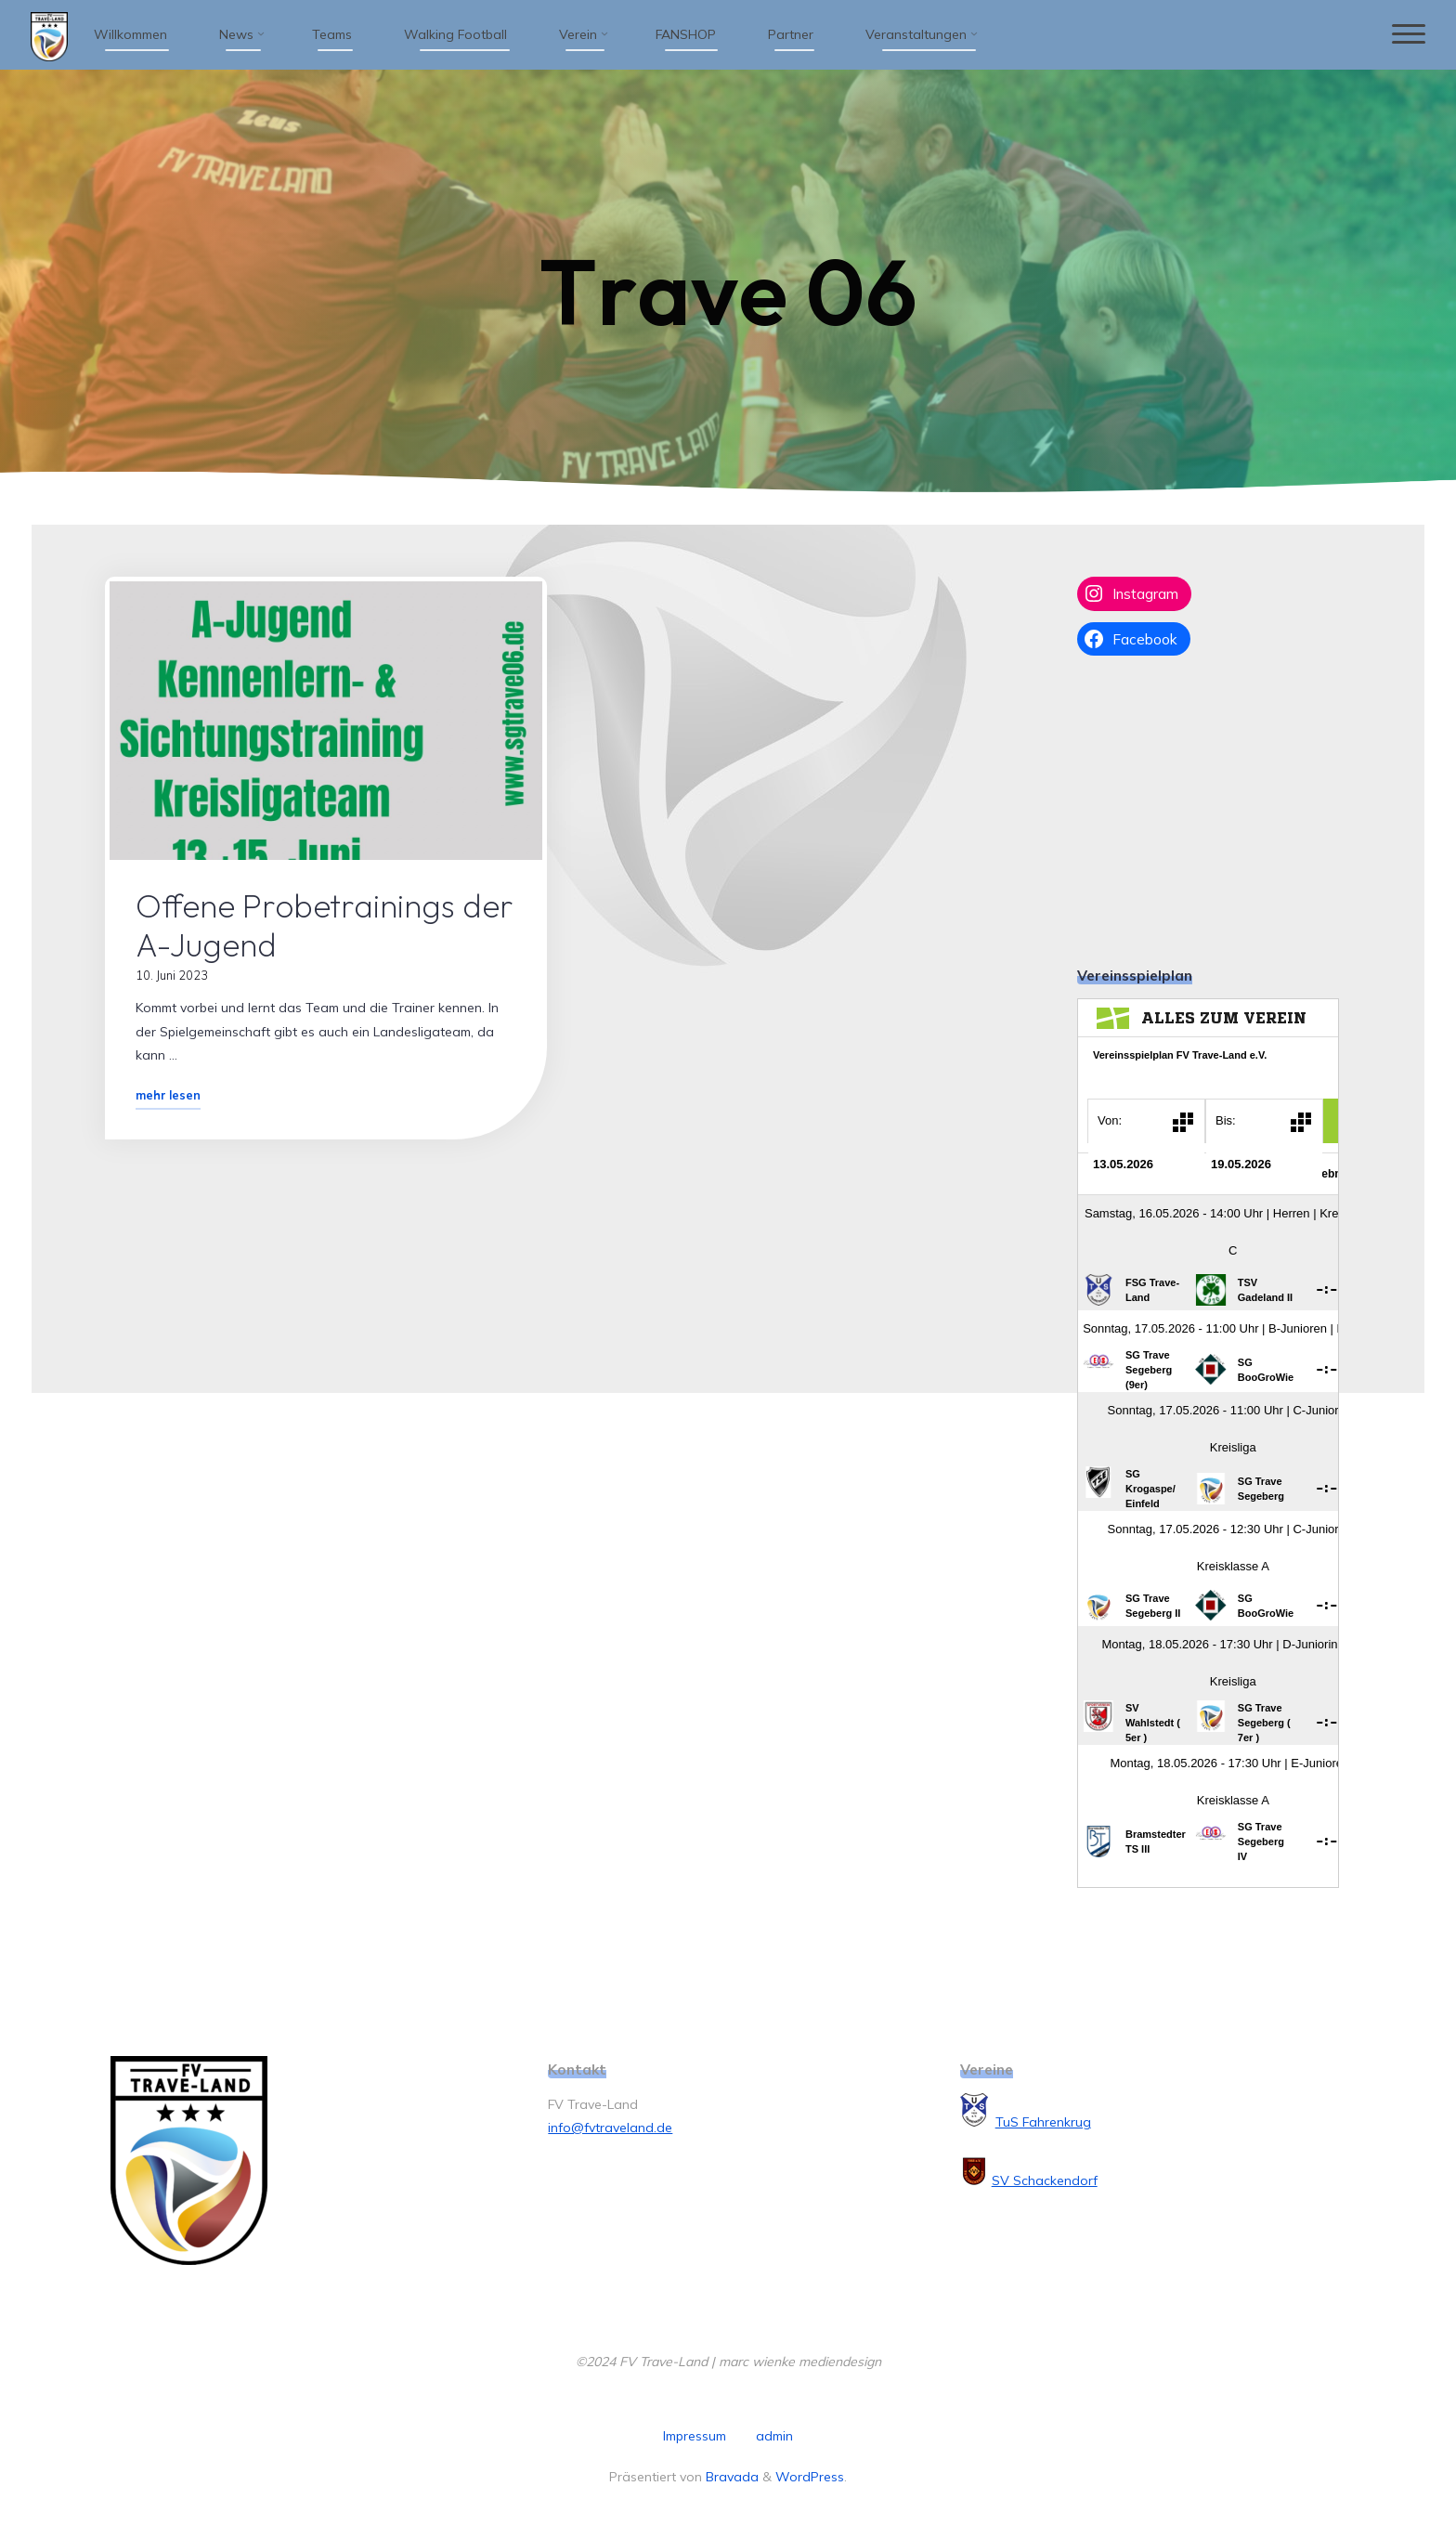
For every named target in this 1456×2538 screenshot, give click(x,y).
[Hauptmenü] (1407, 35)
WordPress (809, 2476)
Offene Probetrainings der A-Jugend (325, 925)
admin (774, 2435)
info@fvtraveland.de (610, 2127)
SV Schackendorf (1045, 2180)
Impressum (694, 2435)
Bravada (730, 2476)
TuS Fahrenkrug (1043, 2122)
